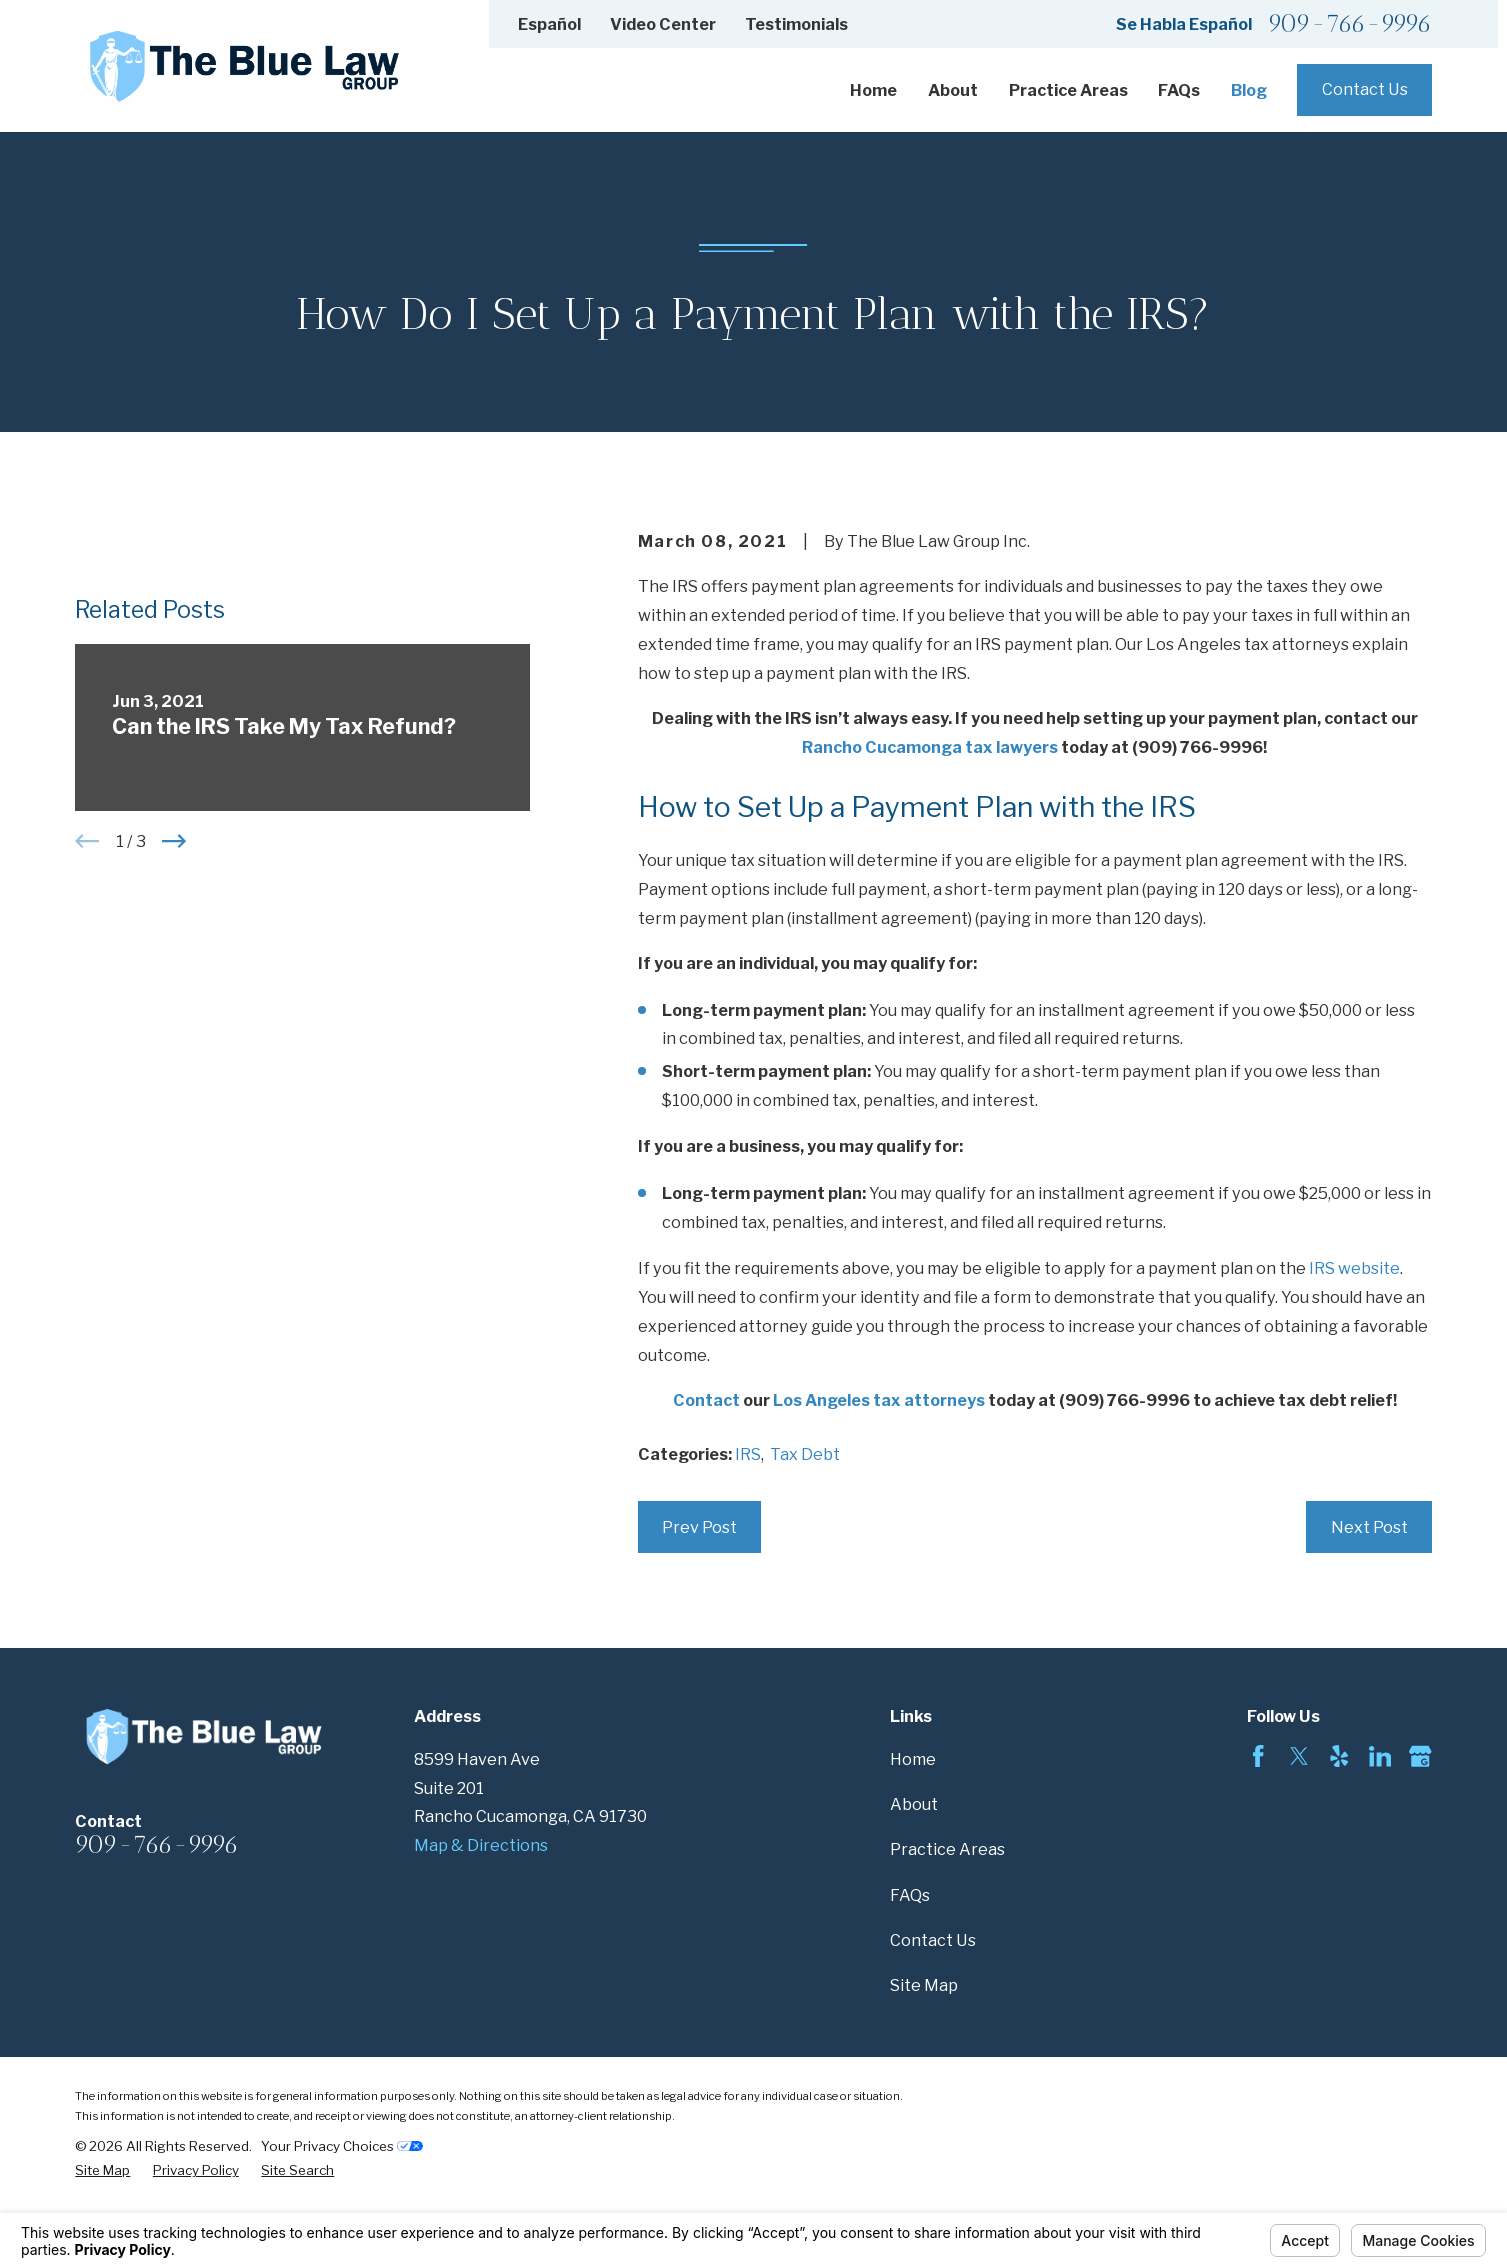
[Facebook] (1258, 1756)
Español (549, 24)
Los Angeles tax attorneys (879, 1400)
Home (913, 1759)
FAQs (910, 1895)
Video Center (663, 24)
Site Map (924, 1985)
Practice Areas (947, 1849)
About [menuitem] (953, 90)
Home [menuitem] (873, 90)
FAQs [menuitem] (1179, 90)
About (914, 1804)
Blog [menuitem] (1249, 90)
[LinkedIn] (1380, 1756)
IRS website (1354, 1268)
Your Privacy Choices (342, 2146)
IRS (748, 1454)
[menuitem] (102, 2170)
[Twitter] (1299, 1756)
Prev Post (699, 1527)
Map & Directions (481, 1845)
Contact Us (1365, 89)
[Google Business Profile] (1420, 1756)
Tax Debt (805, 1454)
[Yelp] (1339, 1756)
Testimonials (796, 24)
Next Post (1369, 1527)
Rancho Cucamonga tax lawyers (930, 747)
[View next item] (174, 1145)
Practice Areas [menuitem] (1068, 90)
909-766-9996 (1350, 24)
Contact (706, 1400)
